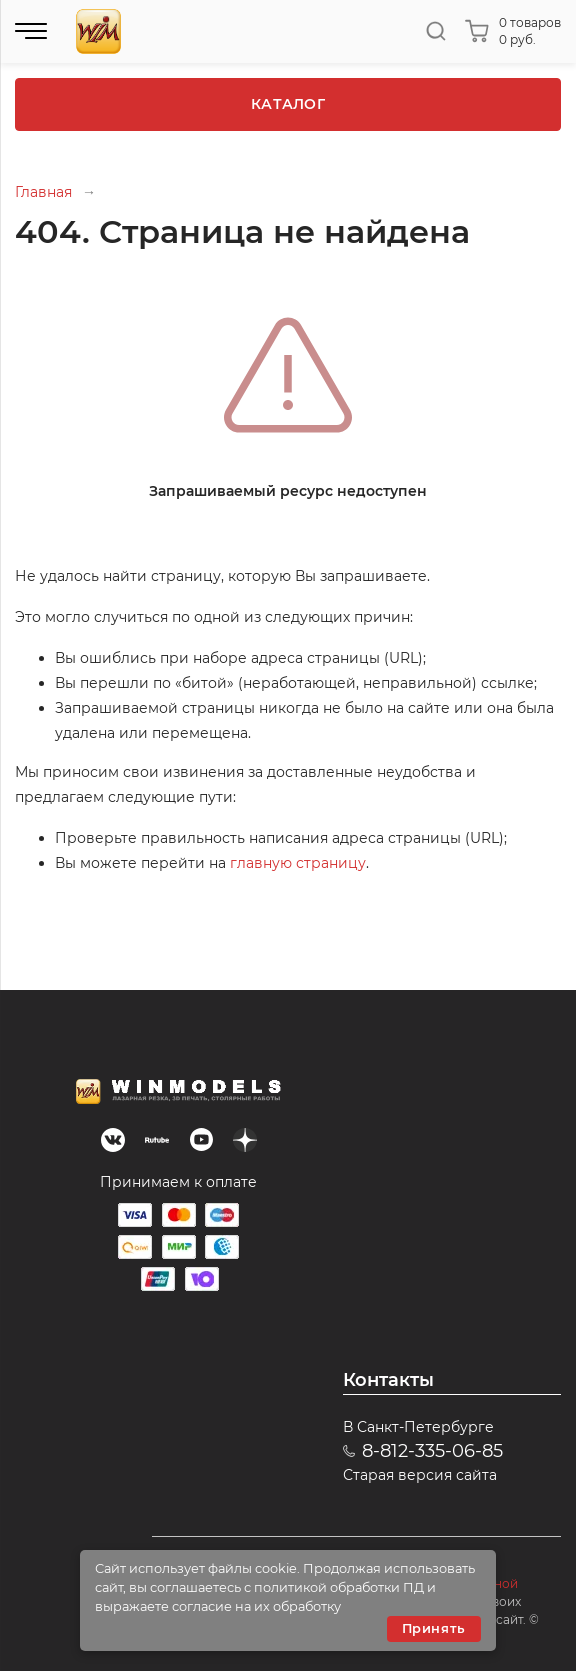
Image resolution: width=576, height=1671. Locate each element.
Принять (434, 1628)
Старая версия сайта (420, 1475)
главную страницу (298, 863)
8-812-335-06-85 (432, 1451)
